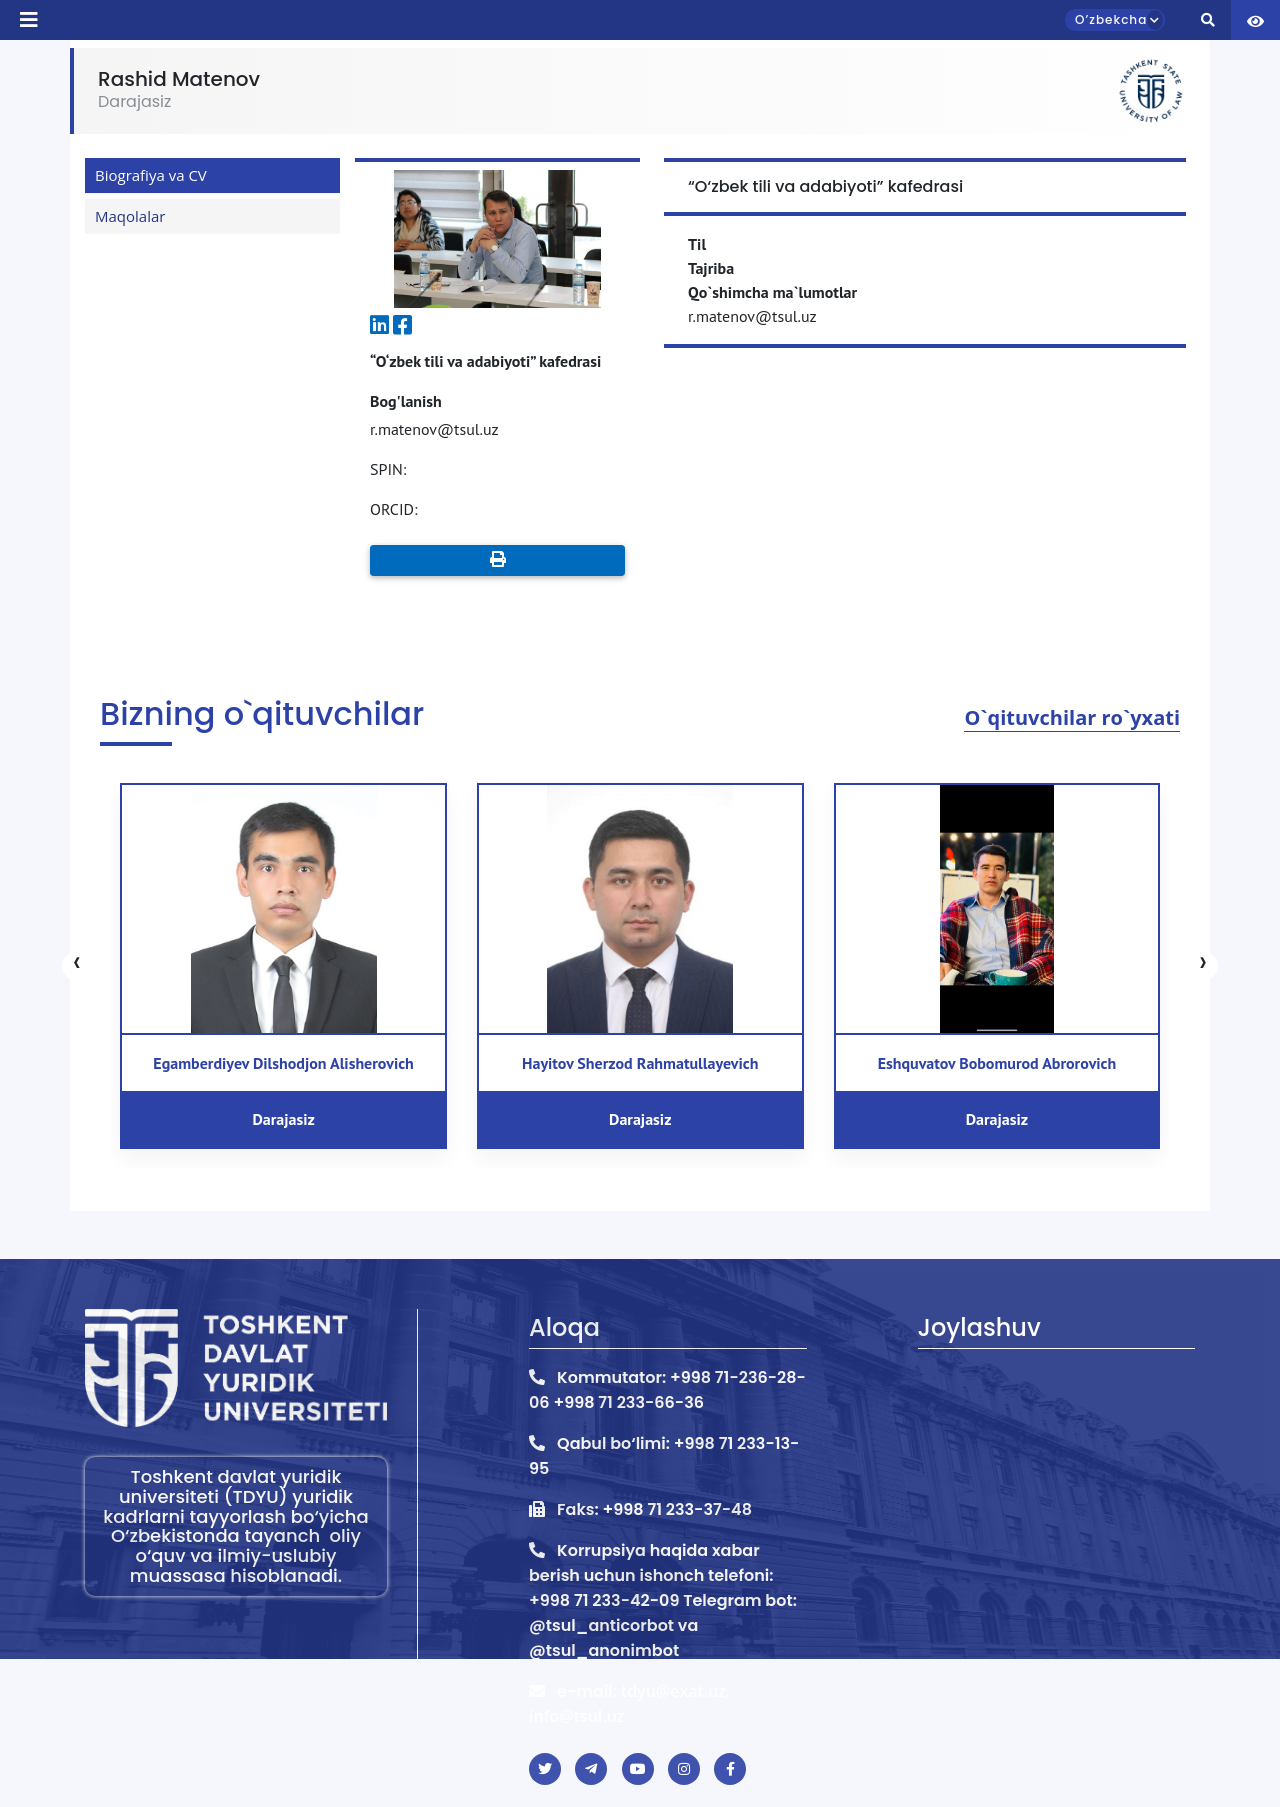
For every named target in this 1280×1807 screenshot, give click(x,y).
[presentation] (77, 966)
